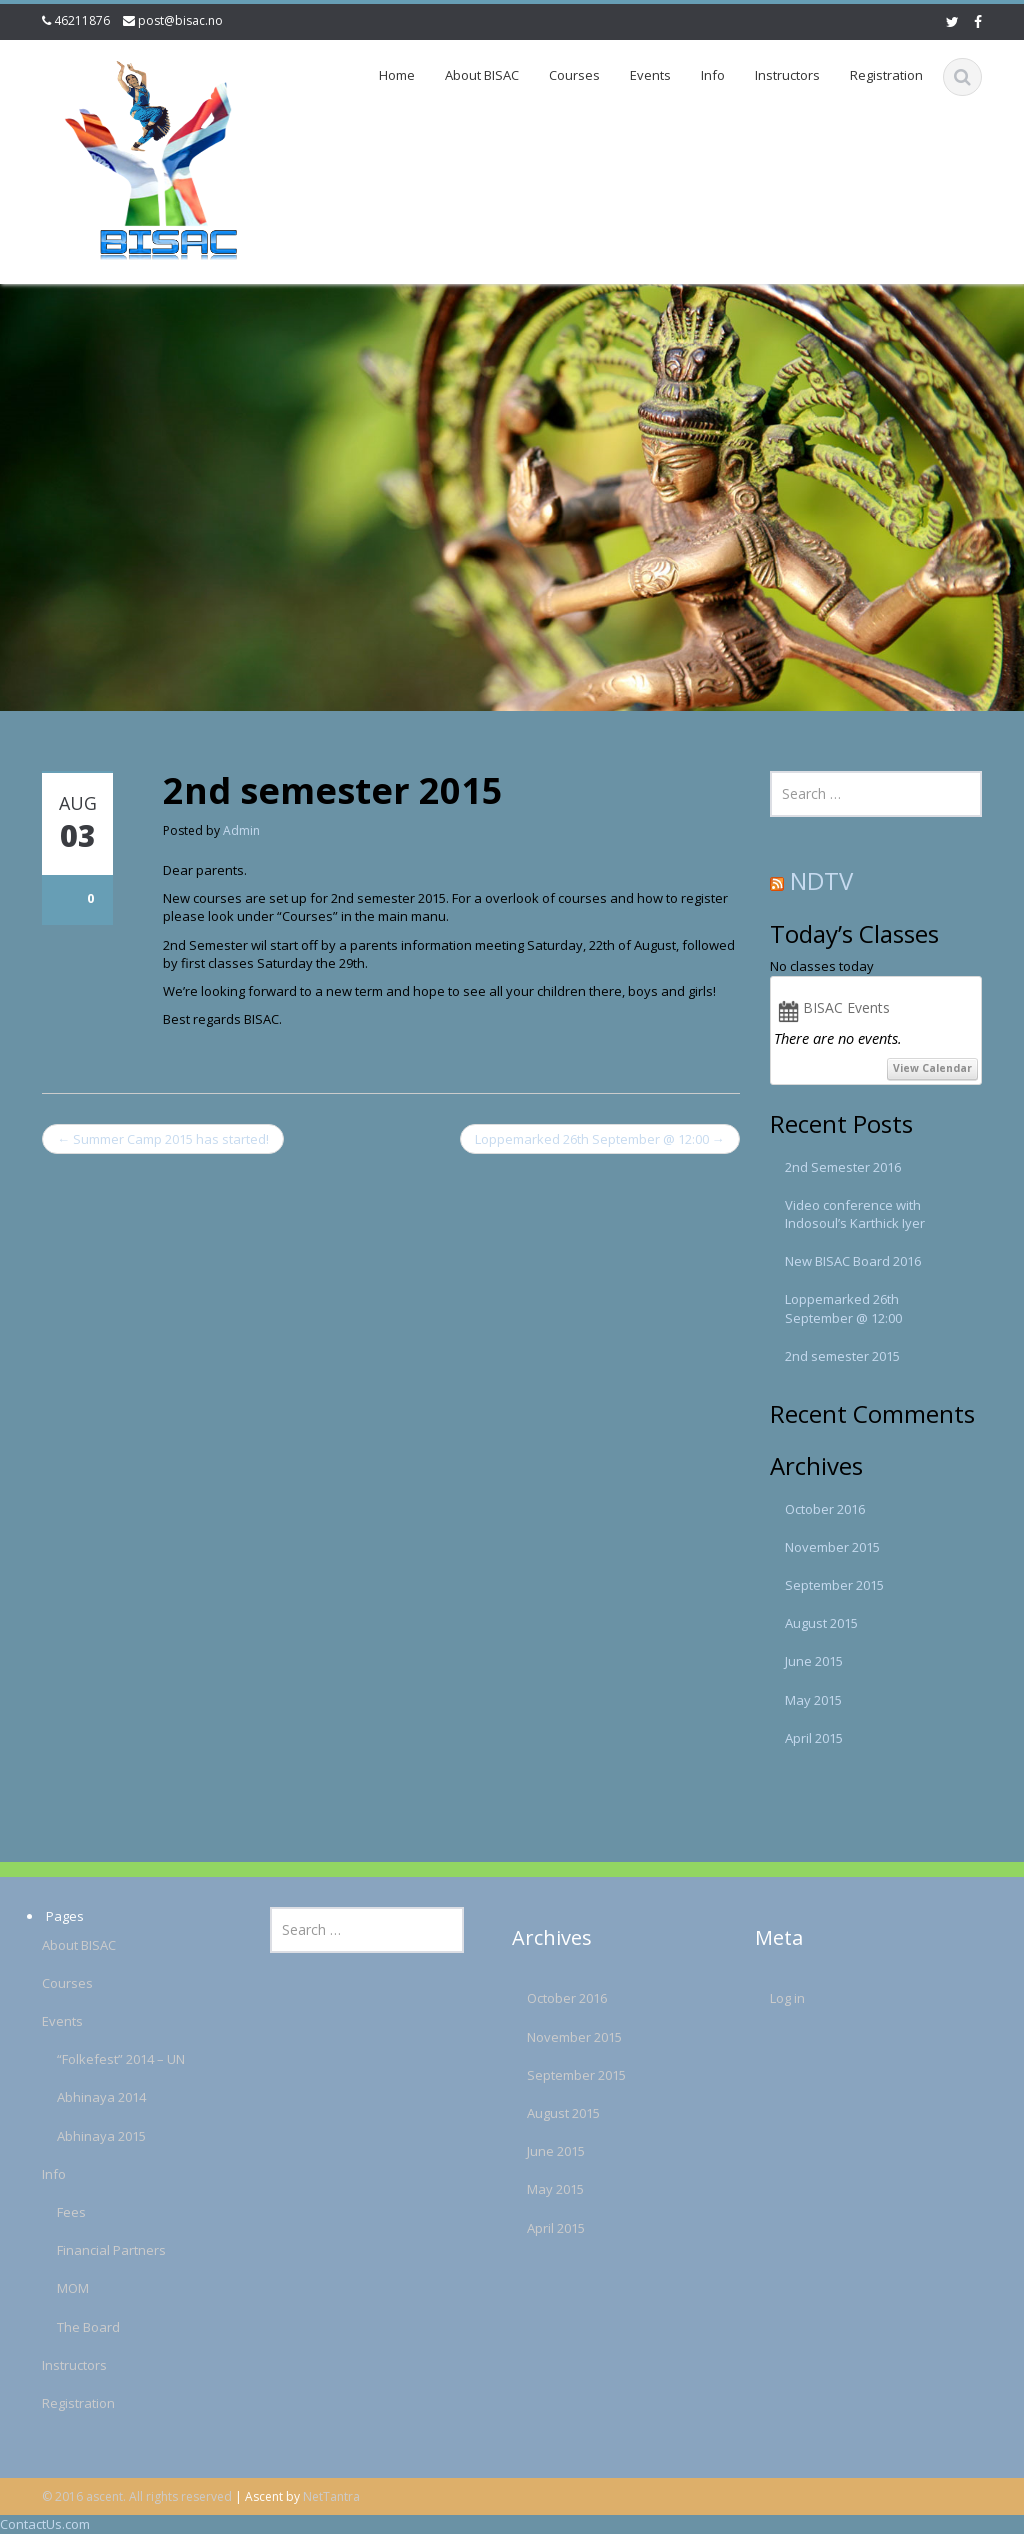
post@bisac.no (180, 20)
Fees (61, 2212)
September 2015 (834, 1585)
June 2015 (814, 1661)
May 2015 (813, 1700)
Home (397, 75)
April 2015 (814, 1738)
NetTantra (331, 2496)
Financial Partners (101, 2250)
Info (713, 75)
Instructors (787, 75)
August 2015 (821, 1623)
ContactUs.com (45, 2524)
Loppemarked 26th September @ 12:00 (600, 1139)
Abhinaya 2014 (91, 2097)
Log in (776, 1998)
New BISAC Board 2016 (853, 1261)
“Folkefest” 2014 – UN (111, 2059)
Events (650, 75)
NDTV (821, 880)
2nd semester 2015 (842, 1356)
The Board (78, 2327)
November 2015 (832, 1547)
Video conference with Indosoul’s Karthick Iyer (855, 1214)
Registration (886, 75)
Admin (241, 830)
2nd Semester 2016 (843, 1167)
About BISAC (482, 75)
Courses (574, 75)
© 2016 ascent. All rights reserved (137, 2496)
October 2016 (825, 1509)
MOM (63, 2288)
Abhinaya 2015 (91, 2136)
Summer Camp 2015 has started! (163, 1139)
